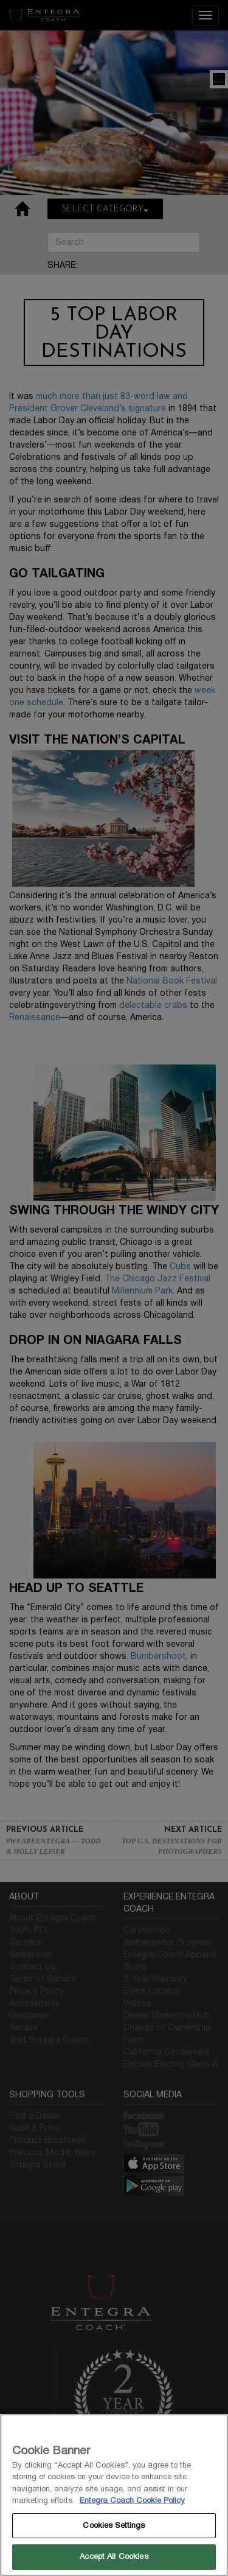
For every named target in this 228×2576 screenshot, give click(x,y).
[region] (114, 2495)
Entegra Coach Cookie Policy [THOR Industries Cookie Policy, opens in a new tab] (132, 2500)
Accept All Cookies (114, 2556)
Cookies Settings (114, 2525)
